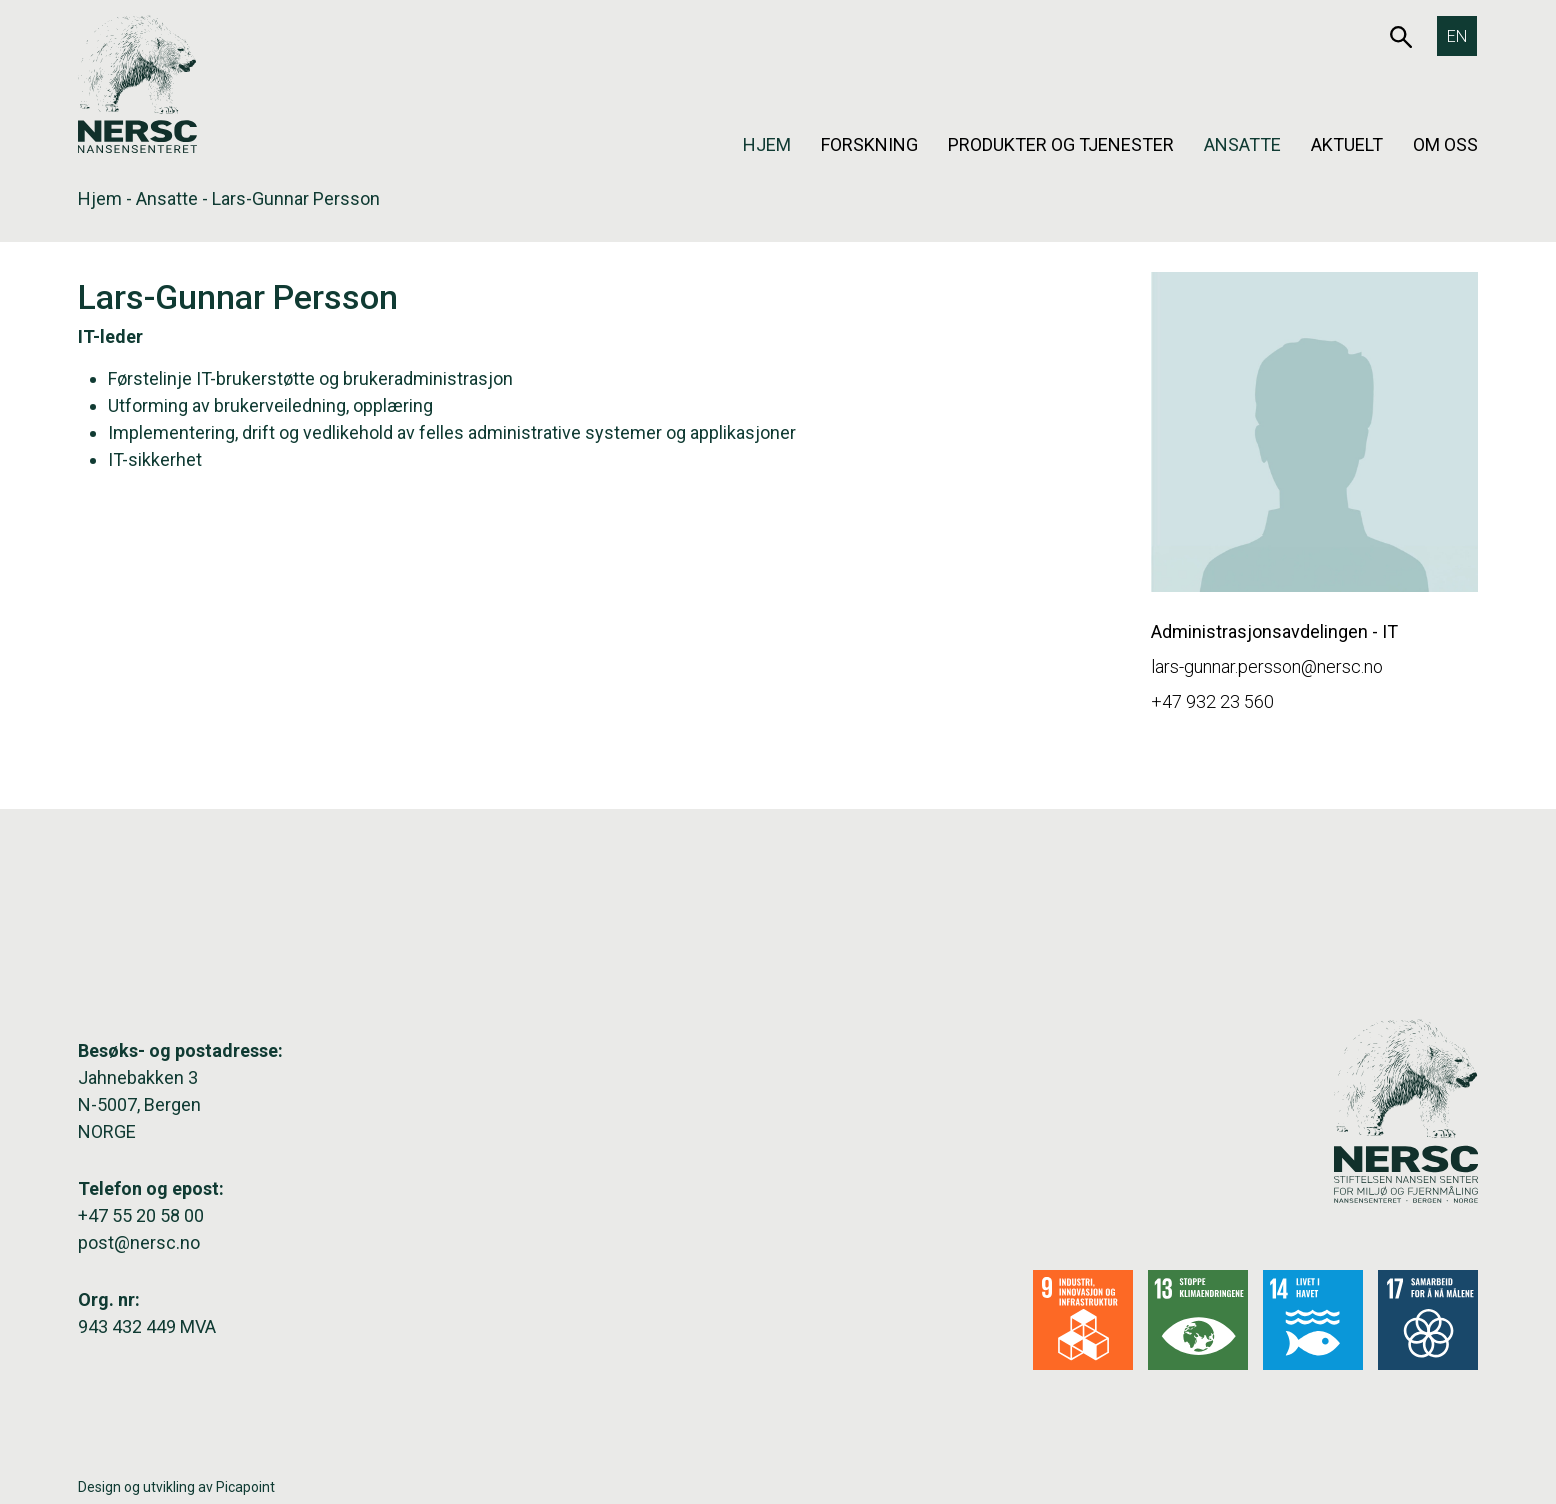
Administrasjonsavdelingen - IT (1274, 631)
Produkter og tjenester (1061, 144)
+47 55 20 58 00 (141, 1215)
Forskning (869, 144)
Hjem (767, 144)
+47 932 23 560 (1212, 701)
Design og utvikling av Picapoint (176, 1487)
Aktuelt (1347, 144)
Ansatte (1242, 144)
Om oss (1445, 144)
